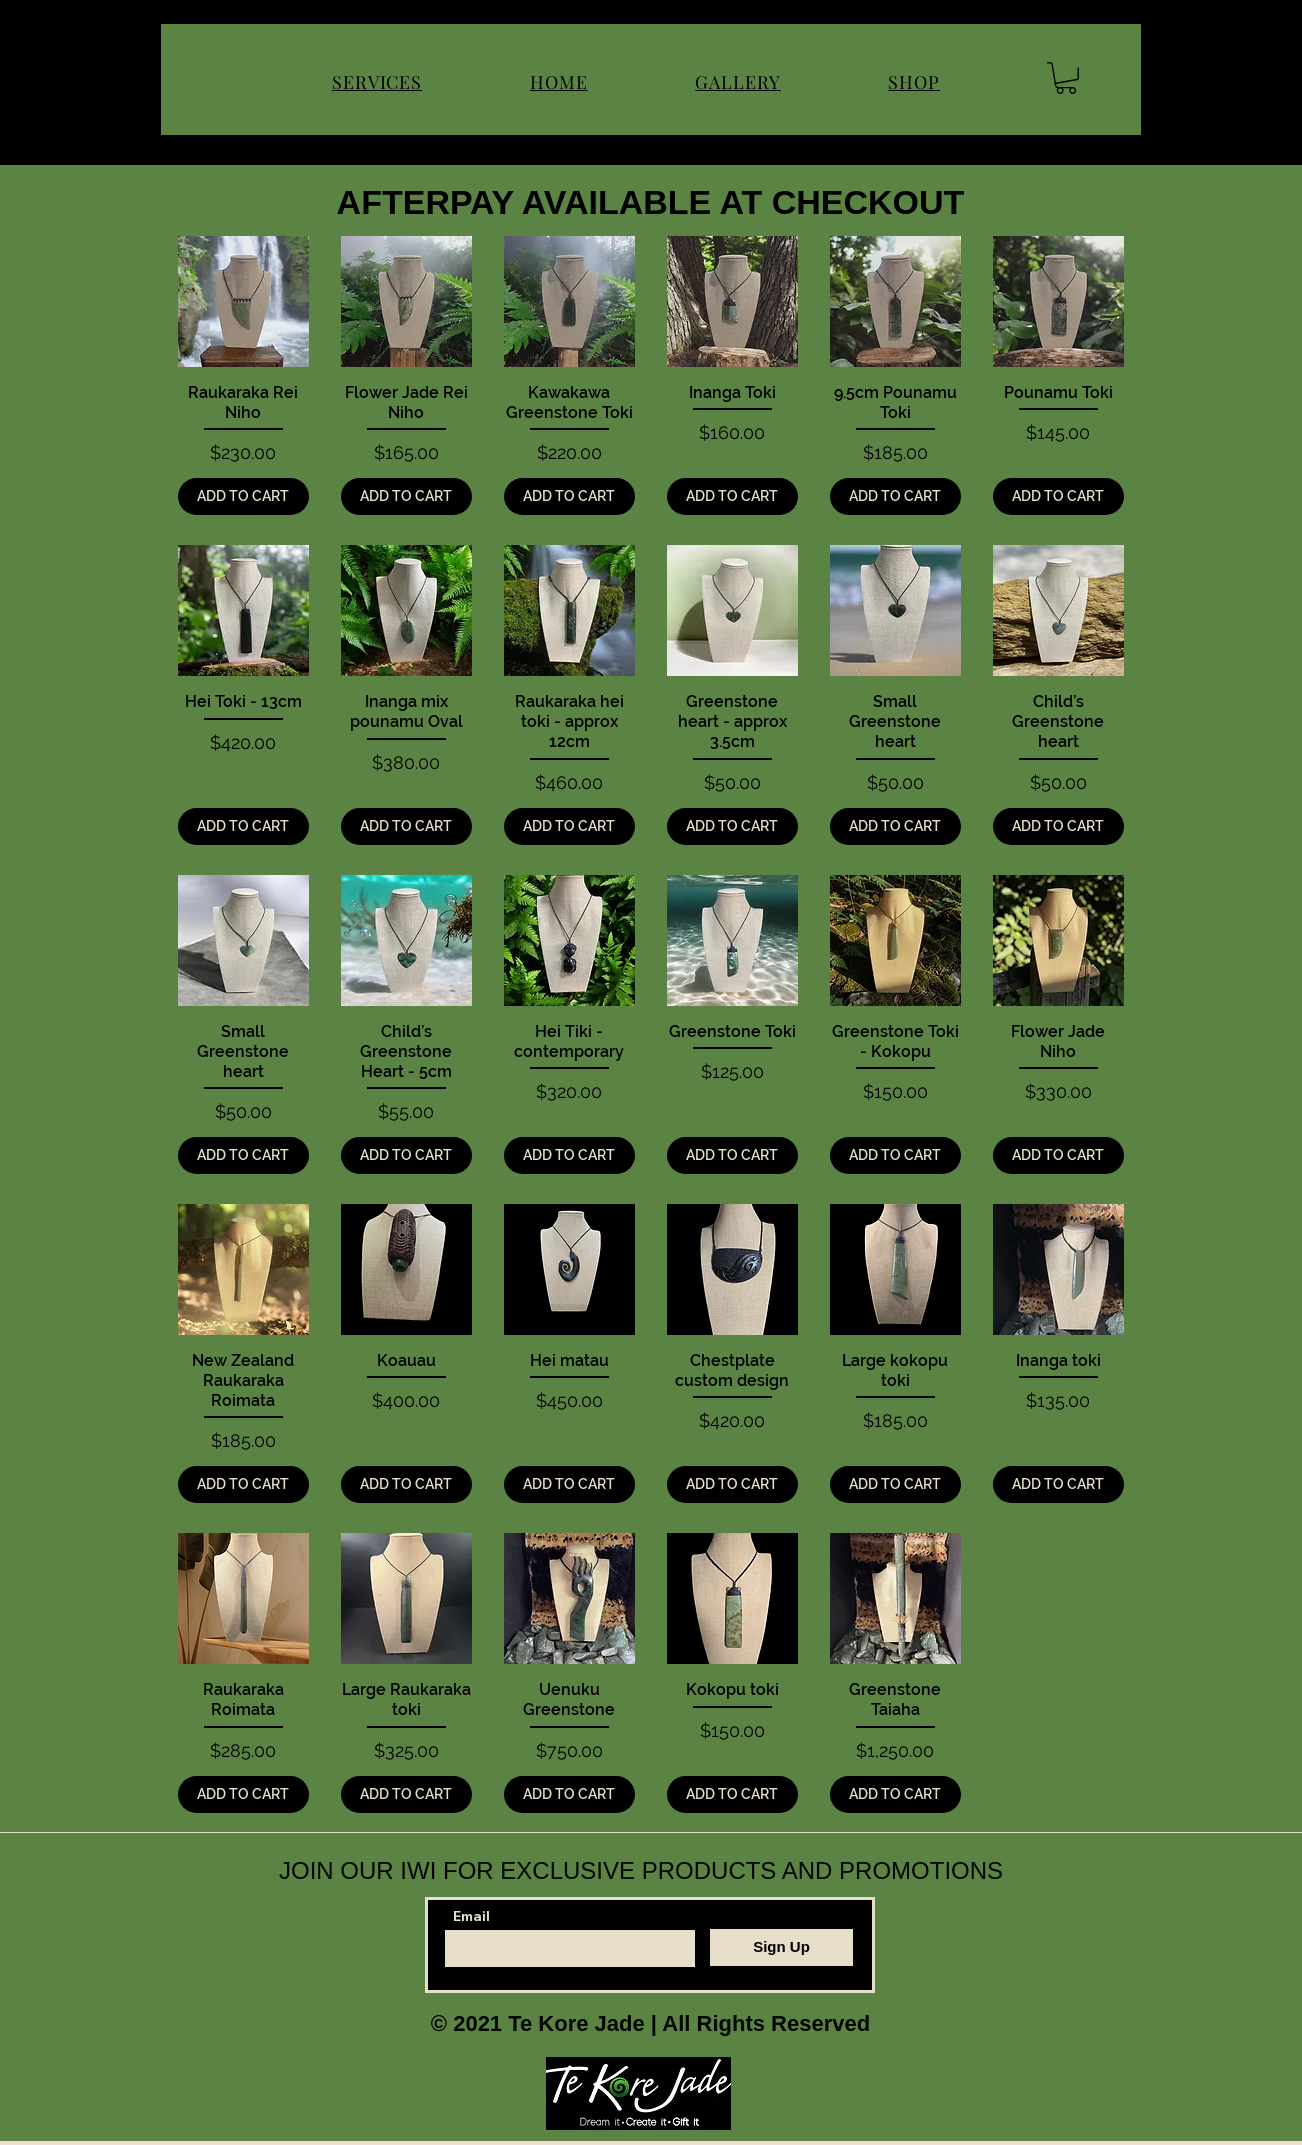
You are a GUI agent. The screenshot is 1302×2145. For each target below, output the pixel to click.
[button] (1066, 78)
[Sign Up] (781, 1947)
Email (471, 1916)
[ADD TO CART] (243, 496)
